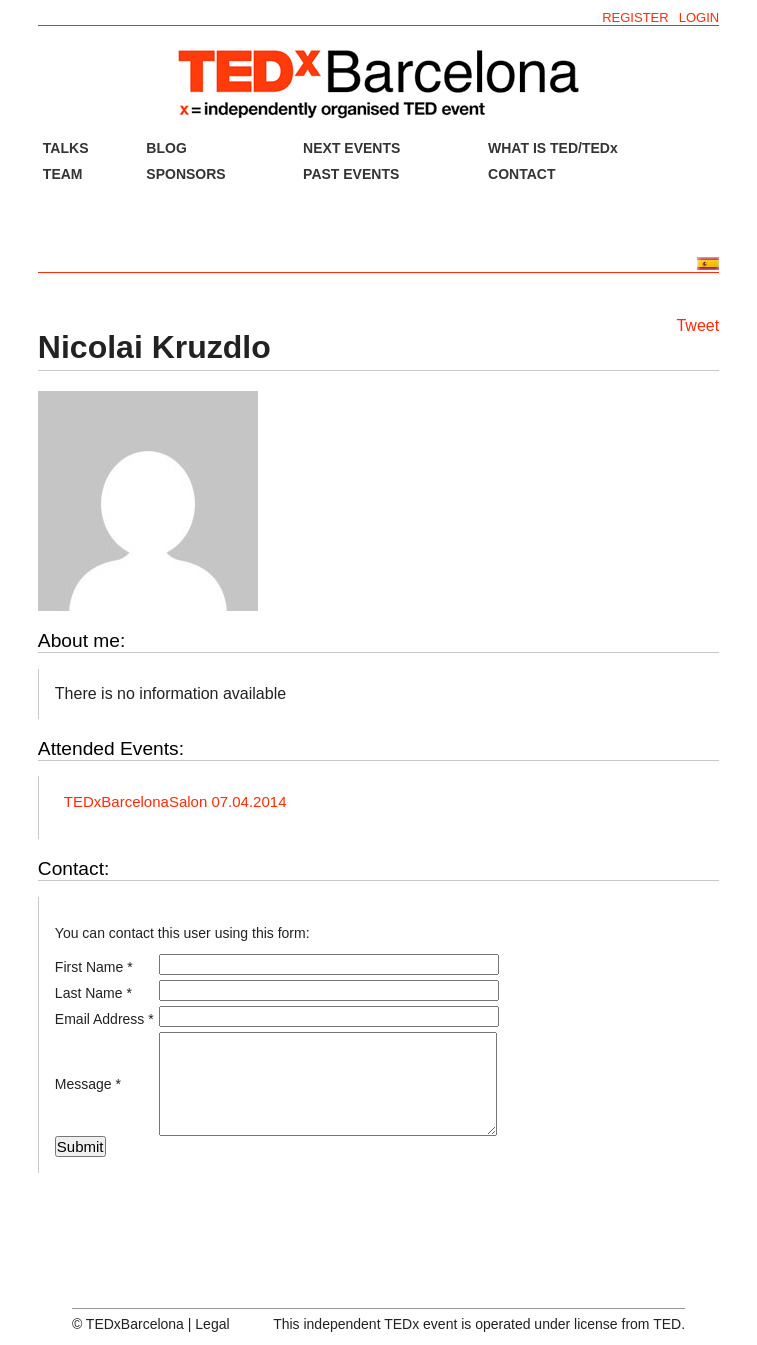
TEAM (63, 174)
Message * (88, 1084)
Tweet (697, 325)
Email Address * (104, 1019)
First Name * (94, 967)
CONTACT (521, 174)
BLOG (166, 148)
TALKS (66, 148)
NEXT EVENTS (351, 148)
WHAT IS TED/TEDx (553, 148)
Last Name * (93, 993)
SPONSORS (185, 174)
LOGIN (699, 17)
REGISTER (635, 17)
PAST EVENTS (351, 174)
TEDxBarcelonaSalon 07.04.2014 (175, 801)
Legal (212, 1324)
